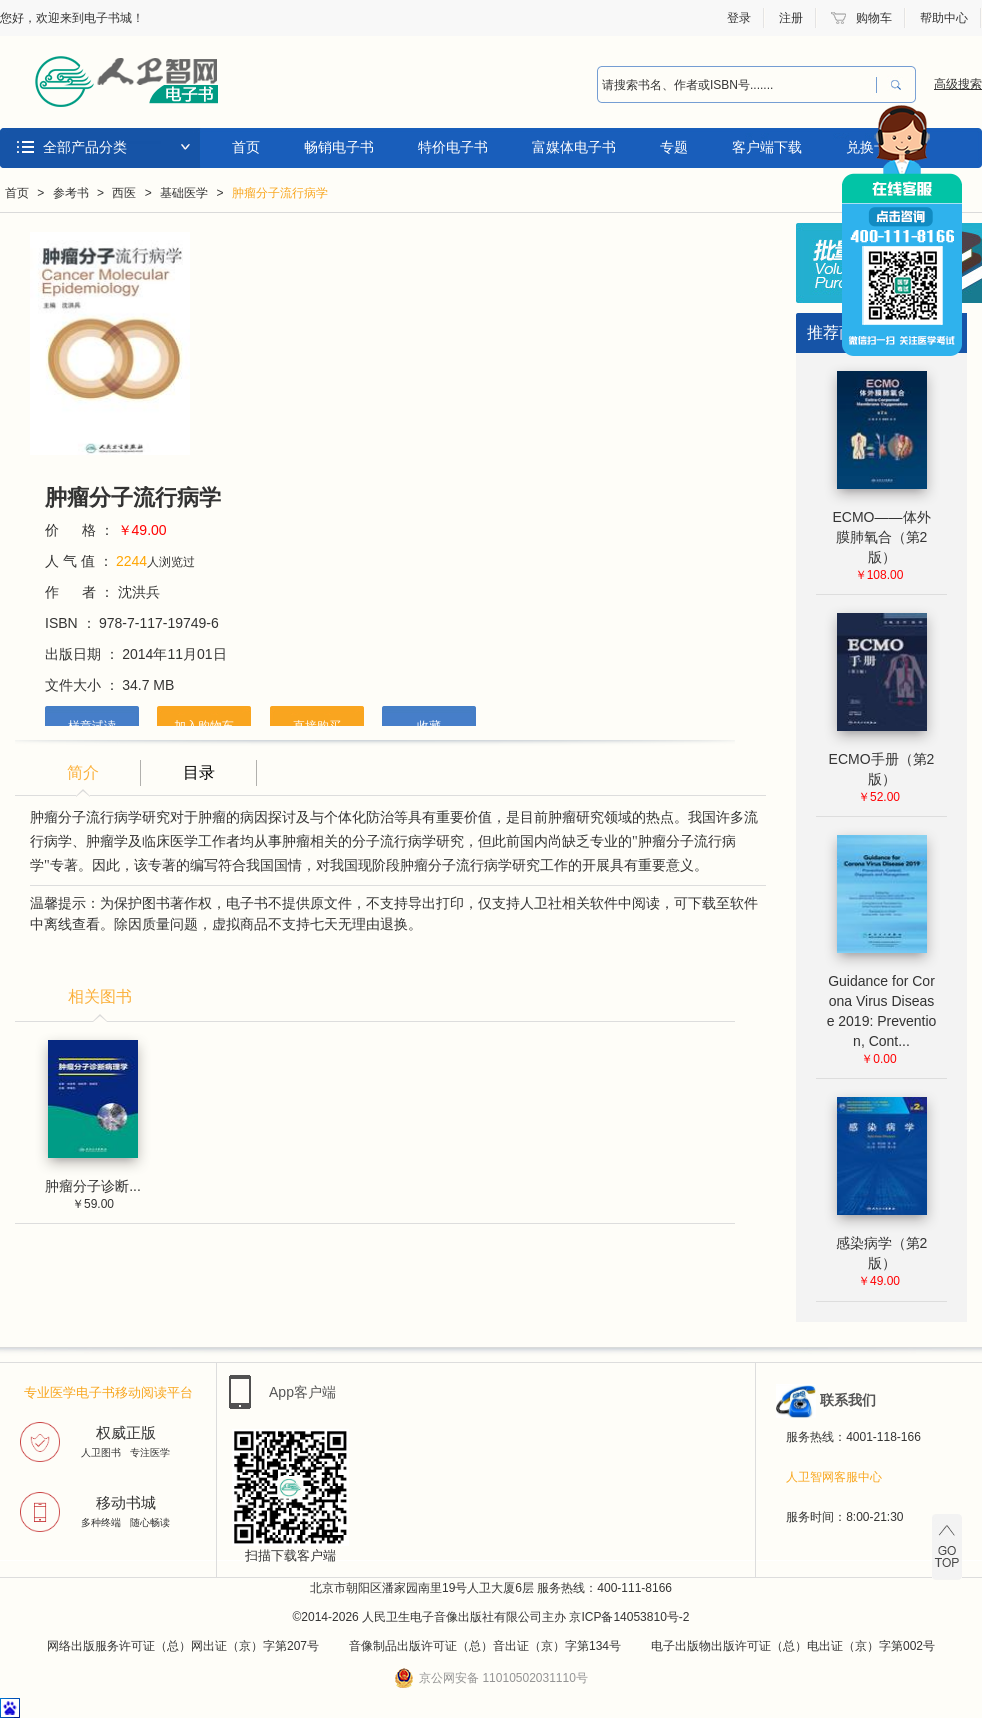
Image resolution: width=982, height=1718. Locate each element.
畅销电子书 (339, 147)
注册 (791, 18)
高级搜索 (958, 84)
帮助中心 (944, 18)
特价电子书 (453, 147)
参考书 (71, 193)
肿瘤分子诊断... (93, 1186)
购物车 (874, 18)
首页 (246, 147)
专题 (674, 147)
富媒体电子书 (574, 147)
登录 (739, 18)
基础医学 (184, 193)
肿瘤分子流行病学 (280, 193)
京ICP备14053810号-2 (629, 1617)
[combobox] (732, 85)
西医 (124, 193)
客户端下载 (767, 147)
